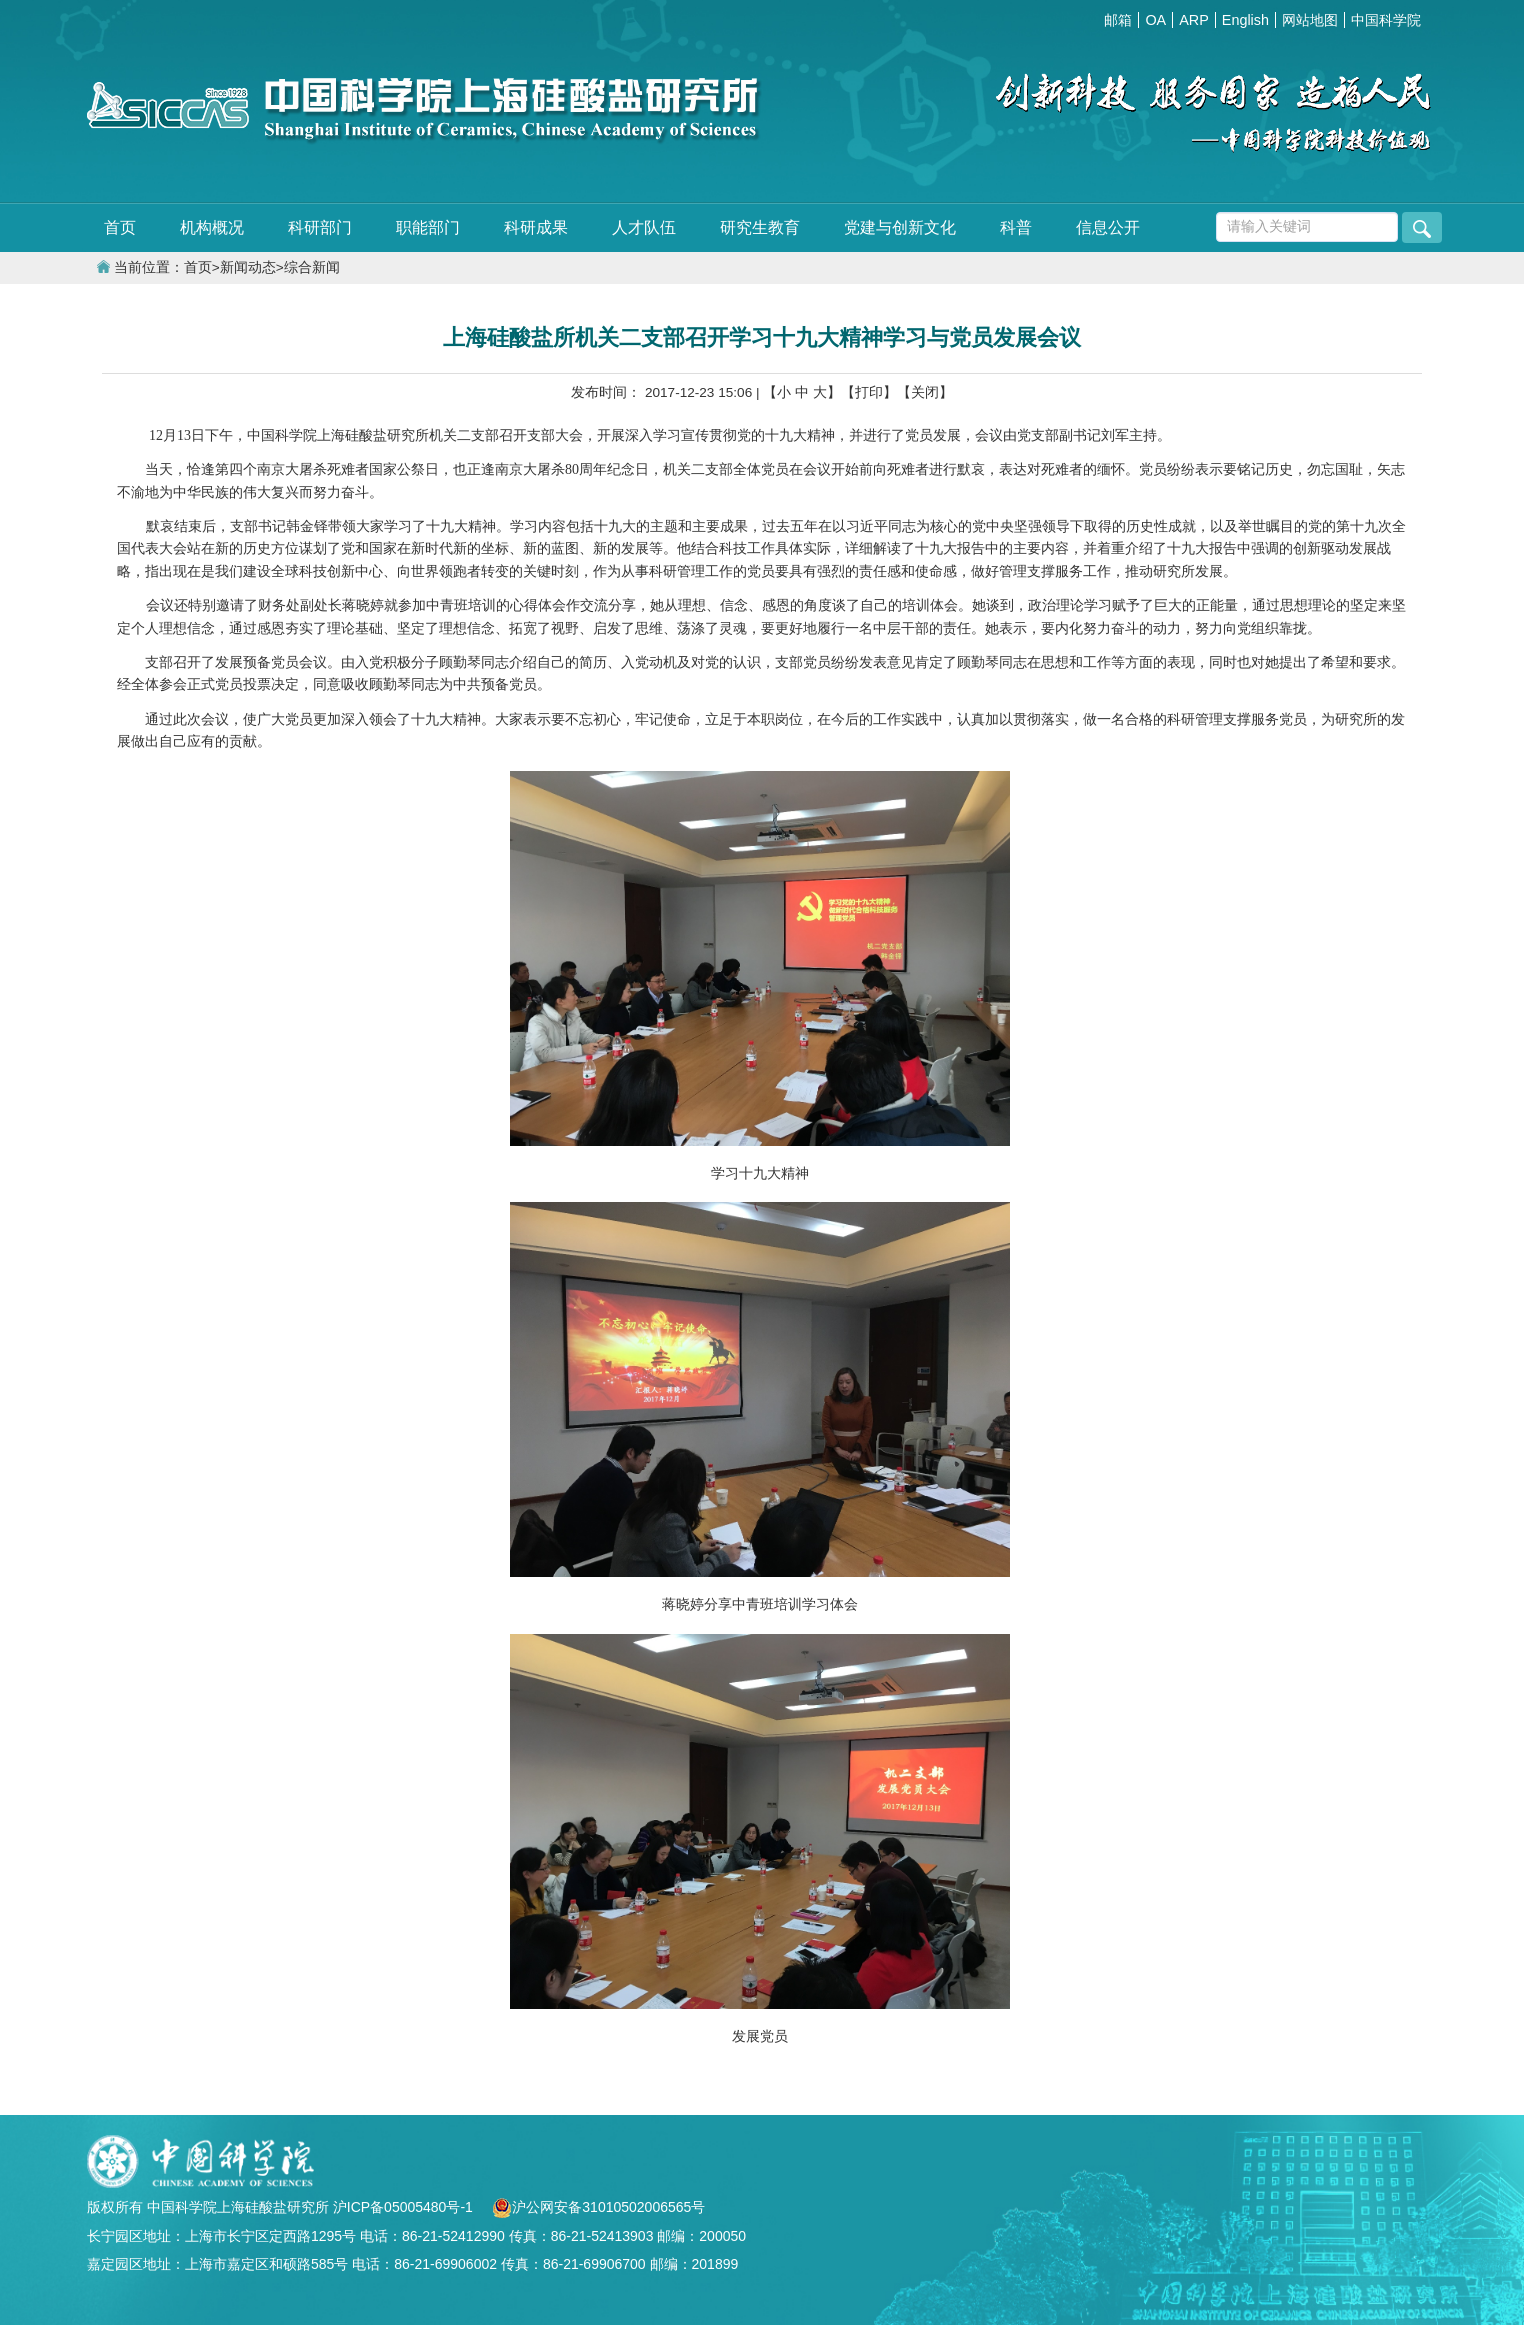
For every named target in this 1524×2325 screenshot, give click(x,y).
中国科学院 (1386, 20)
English (1245, 20)
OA (1155, 20)
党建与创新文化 (900, 227)
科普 (1016, 227)
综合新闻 (312, 267)
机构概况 (212, 227)
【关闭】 (925, 392)
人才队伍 (644, 227)
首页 (120, 227)
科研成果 (536, 227)
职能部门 (428, 227)
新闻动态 (248, 267)
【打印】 (869, 392)
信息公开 (1108, 227)
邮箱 (1118, 20)
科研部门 (320, 227)
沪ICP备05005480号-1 (405, 2207)
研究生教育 (760, 227)
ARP (1194, 20)
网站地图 (1310, 20)
